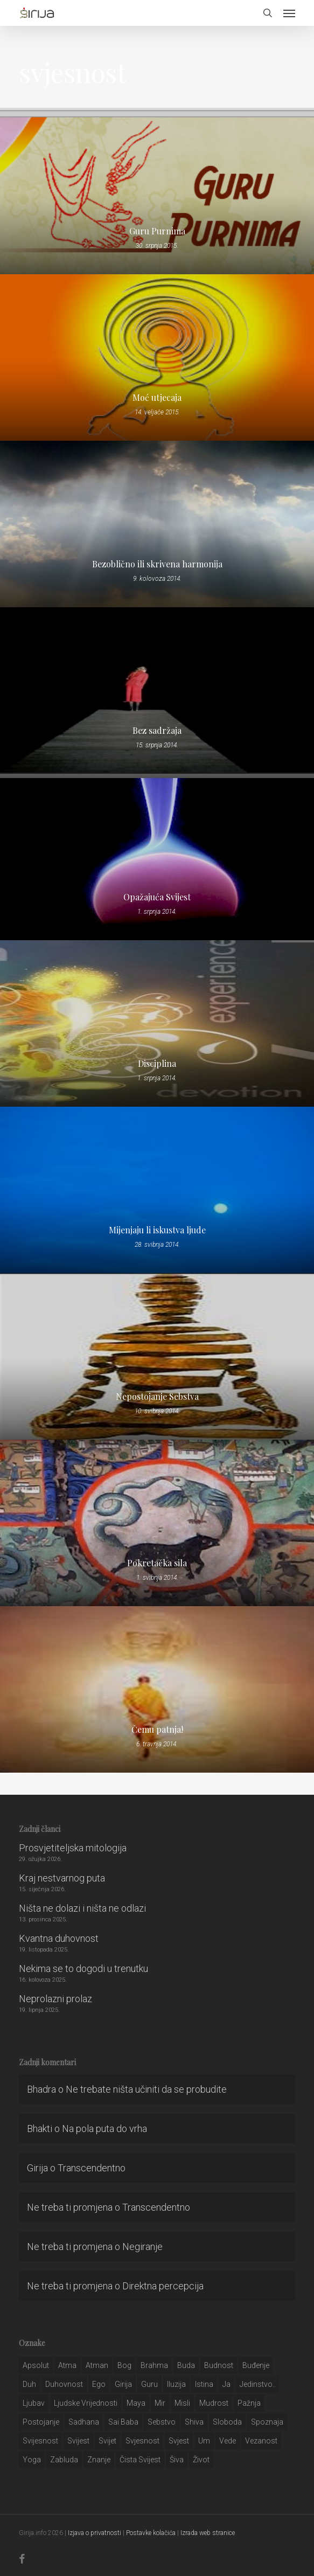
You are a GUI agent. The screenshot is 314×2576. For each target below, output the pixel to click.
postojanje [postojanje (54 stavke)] (41, 2422)
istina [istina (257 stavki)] (204, 2384)
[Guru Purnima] (157, 191)
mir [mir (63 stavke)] (160, 2403)
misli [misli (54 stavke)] (182, 2403)
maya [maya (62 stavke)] (136, 2403)
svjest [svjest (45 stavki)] (179, 2440)
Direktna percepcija (163, 2286)
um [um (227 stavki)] (204, 2440)
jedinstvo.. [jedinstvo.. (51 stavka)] (258, 2384)
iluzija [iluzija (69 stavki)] (176, 2384)
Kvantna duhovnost (59, 1938)
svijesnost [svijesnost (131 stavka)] (40, 2440)
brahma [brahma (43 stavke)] (154, 2365)
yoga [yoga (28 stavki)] (32, 2459)
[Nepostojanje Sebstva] (157, 1356)
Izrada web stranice (207, 2533)
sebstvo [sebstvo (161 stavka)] (162, 2422)
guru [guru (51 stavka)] (149, 2384)
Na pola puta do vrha (104, 2128)
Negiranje (142, 2246)
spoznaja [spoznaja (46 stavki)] (267, 2422)
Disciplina (157, 1063)
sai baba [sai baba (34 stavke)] (123, 2422)
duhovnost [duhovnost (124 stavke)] (64, 2384)
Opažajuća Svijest (157, 897)
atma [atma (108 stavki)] (67, 2365)
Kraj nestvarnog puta (62, 1878)
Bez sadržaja (157, 730)
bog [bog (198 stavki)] (124, 2365)
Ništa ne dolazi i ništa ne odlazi (82, 1908)
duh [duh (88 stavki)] (29, 2384)
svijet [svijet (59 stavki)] (107, 2440)
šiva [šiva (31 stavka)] (177, 2459)
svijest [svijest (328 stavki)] (78, 2440)
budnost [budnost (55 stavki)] (218, 2365)
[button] (289, 13)
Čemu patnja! (157, 1729)
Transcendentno (91, 2168)
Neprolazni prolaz (55, 1998)
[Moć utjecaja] (157, 357)
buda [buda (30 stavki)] (186, 2365)
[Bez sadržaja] (157, 690)
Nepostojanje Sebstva (157, 1396)
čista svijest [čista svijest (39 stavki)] (140, 2459)
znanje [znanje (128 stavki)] (98, 2459)
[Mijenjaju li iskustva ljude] (157, 1190)
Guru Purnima (157, 231)
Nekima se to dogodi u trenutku (83, 1968)
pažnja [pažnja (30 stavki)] (249, 2403)
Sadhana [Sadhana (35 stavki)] (83, 2422)
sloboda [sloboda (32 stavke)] (227, 2422)
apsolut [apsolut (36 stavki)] (36, 2365)
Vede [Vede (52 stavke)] (227, 2440)
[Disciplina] (157, 1023)
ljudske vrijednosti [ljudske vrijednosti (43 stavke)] (85, 2403)
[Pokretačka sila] (157, 1523)
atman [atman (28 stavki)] (97, 2365)
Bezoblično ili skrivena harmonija (157, 564)
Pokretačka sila (157, 1563)
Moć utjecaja (157, 397)
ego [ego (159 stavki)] (99, 2384)
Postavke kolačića (151, 2533)
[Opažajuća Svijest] (157, 857)
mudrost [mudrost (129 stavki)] (213, 2403)
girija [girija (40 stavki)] (123, 2384)
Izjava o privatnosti (94, 2533)
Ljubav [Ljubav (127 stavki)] (34, 2403)
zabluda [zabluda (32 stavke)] (64, 2459)
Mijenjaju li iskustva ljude (157, 1230)
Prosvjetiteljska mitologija (73, 1847)
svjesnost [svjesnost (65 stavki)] (142, 2440)
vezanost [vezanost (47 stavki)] (261, 2440)
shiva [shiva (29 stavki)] (194, 2422)
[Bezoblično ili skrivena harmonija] (157, 524)
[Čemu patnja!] (157, 1689)
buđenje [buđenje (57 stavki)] (255, 2365)
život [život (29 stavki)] (201, 2459)
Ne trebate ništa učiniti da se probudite (146, 2089)
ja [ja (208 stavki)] (226, 2384)
